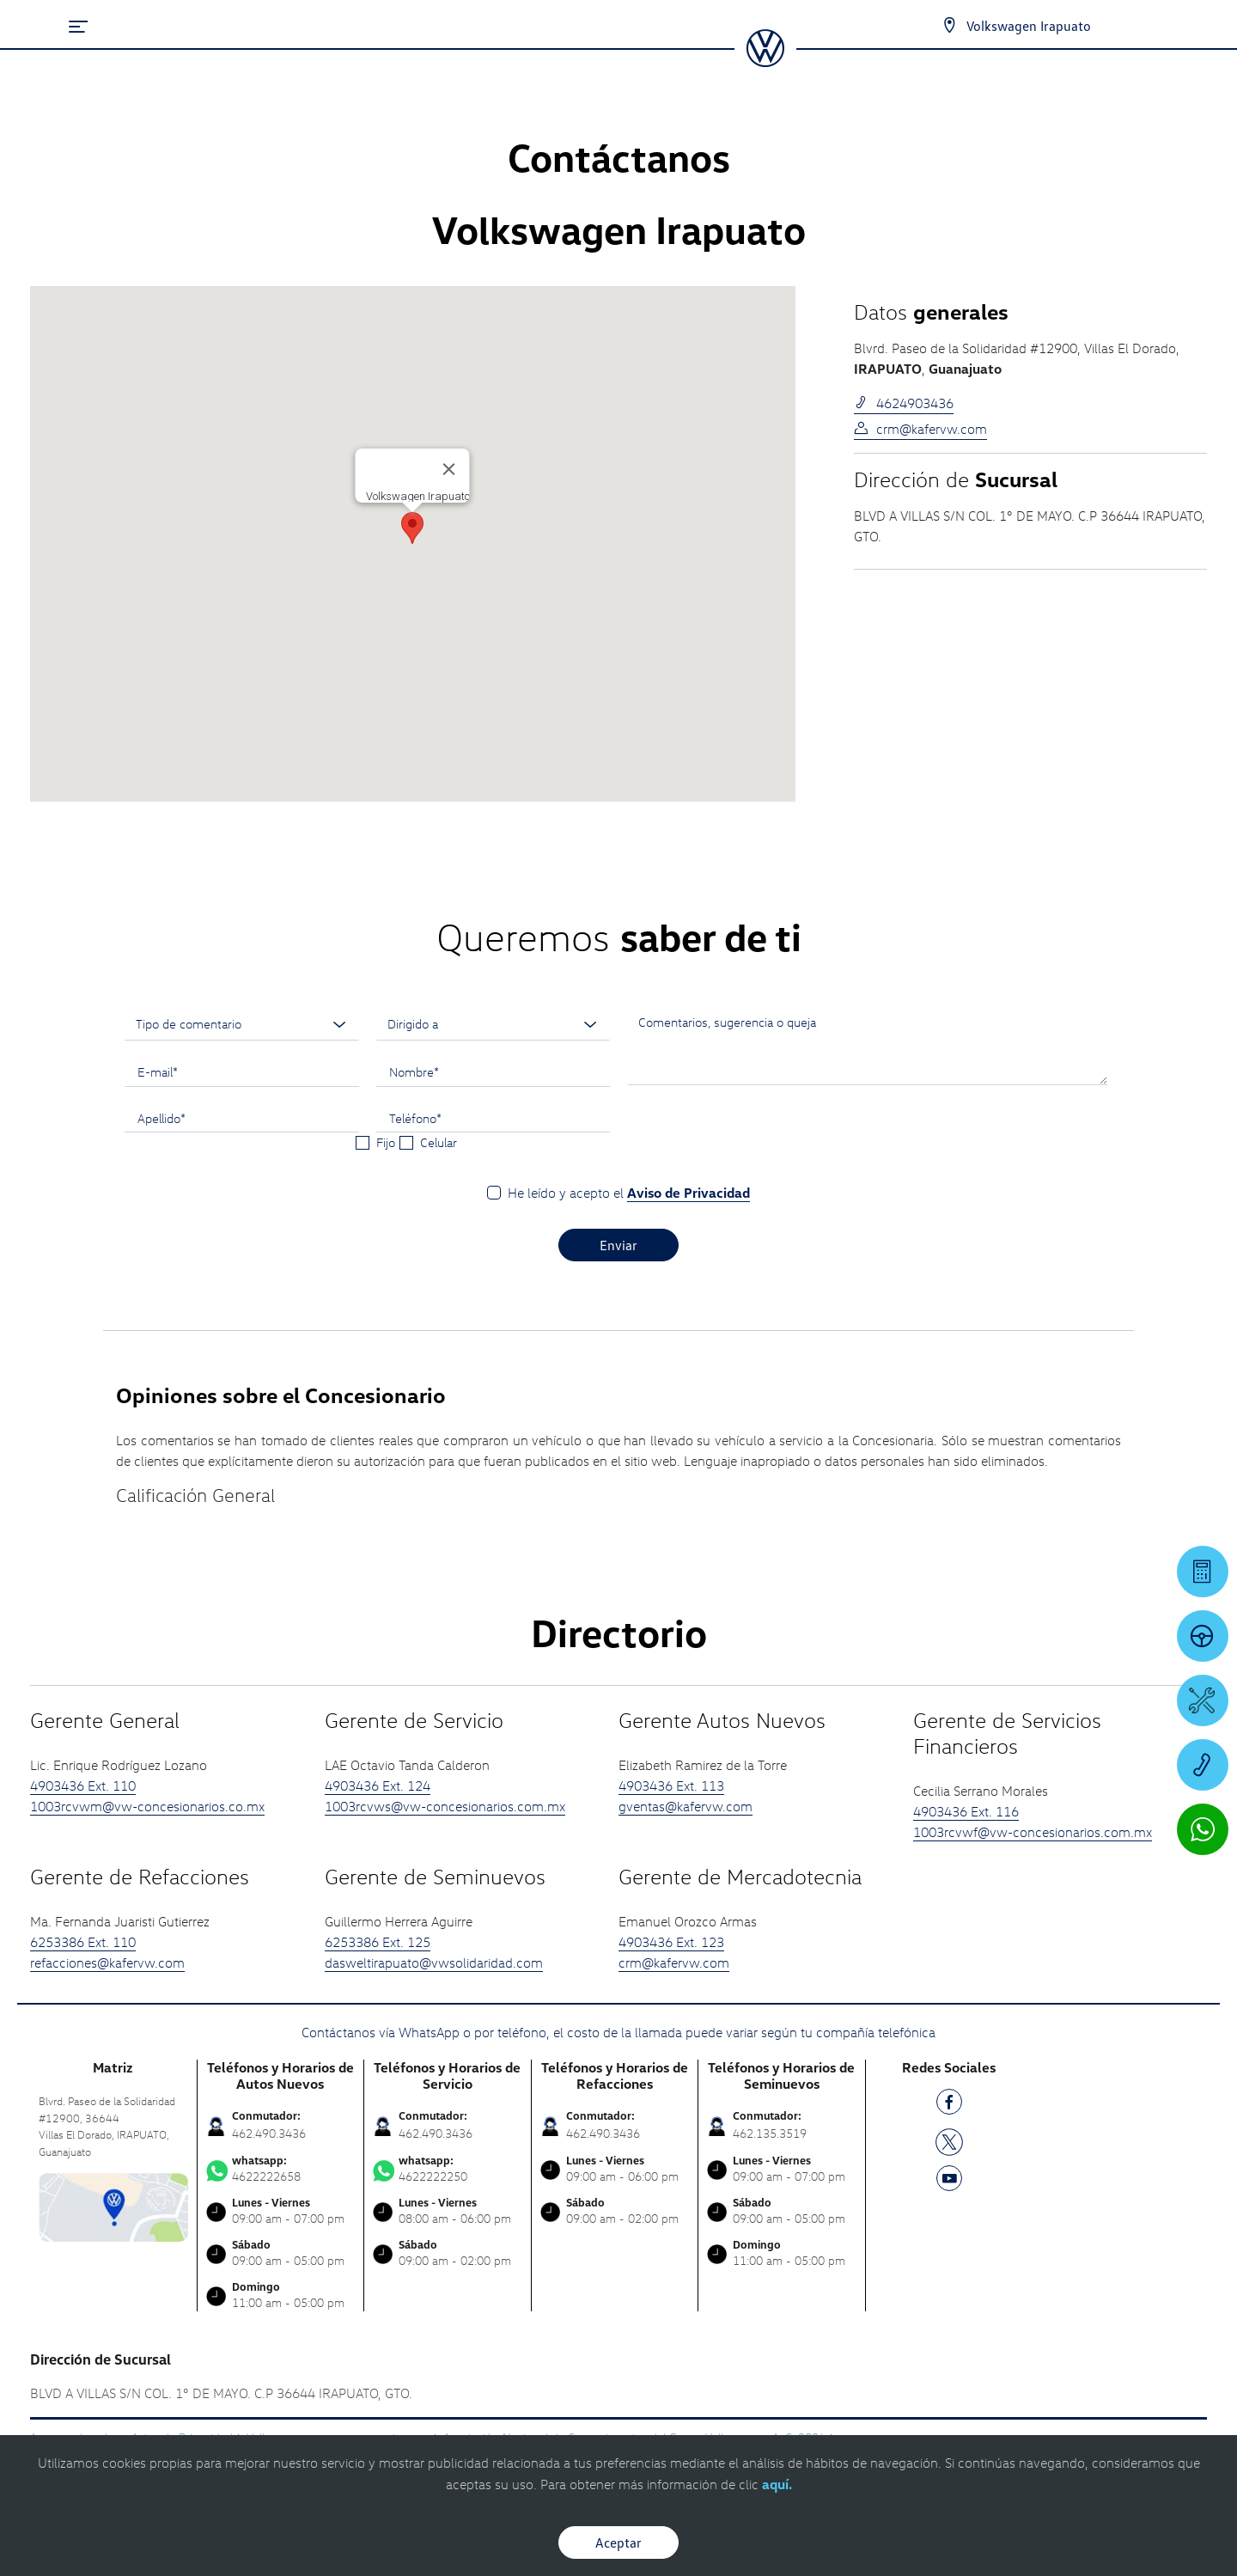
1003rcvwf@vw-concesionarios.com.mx (1032, 1831)
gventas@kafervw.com (685, 1806)
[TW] (949, 2140)
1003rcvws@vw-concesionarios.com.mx (445, 1806)
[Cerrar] (449, 469)
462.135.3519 (770, 2133)
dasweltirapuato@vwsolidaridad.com (434, 1962)
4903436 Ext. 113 (671, 1785)
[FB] (949, 2104)
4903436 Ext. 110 (83, 1785)
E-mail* (157, 1071)
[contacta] (113, 2206)
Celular (438, 1142)
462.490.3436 (269, 2133)
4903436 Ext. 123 (671, 1941)
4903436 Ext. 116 (966, 1811)
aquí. (777, 2484)
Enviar (618, 1245)
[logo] (765, 61)
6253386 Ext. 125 (377, 1941)
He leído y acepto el (629, 1193)
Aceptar (618, 2542)
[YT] (949, 2181)
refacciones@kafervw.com (107, 1962)
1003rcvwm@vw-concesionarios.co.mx (147, 1806)
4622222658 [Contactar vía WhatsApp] (281, 2168)
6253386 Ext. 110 (83, 1941)
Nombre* (414, 1071)
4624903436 (904, 403)
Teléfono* (415, 1118)
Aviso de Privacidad (688, 1192)
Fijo (385, 1142)
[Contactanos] (949, 26)
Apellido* (161, 1118)
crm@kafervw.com (920, 428)
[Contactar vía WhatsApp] (1202, 1829)
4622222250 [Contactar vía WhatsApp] (447, 2168)
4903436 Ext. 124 (377, 1785)
